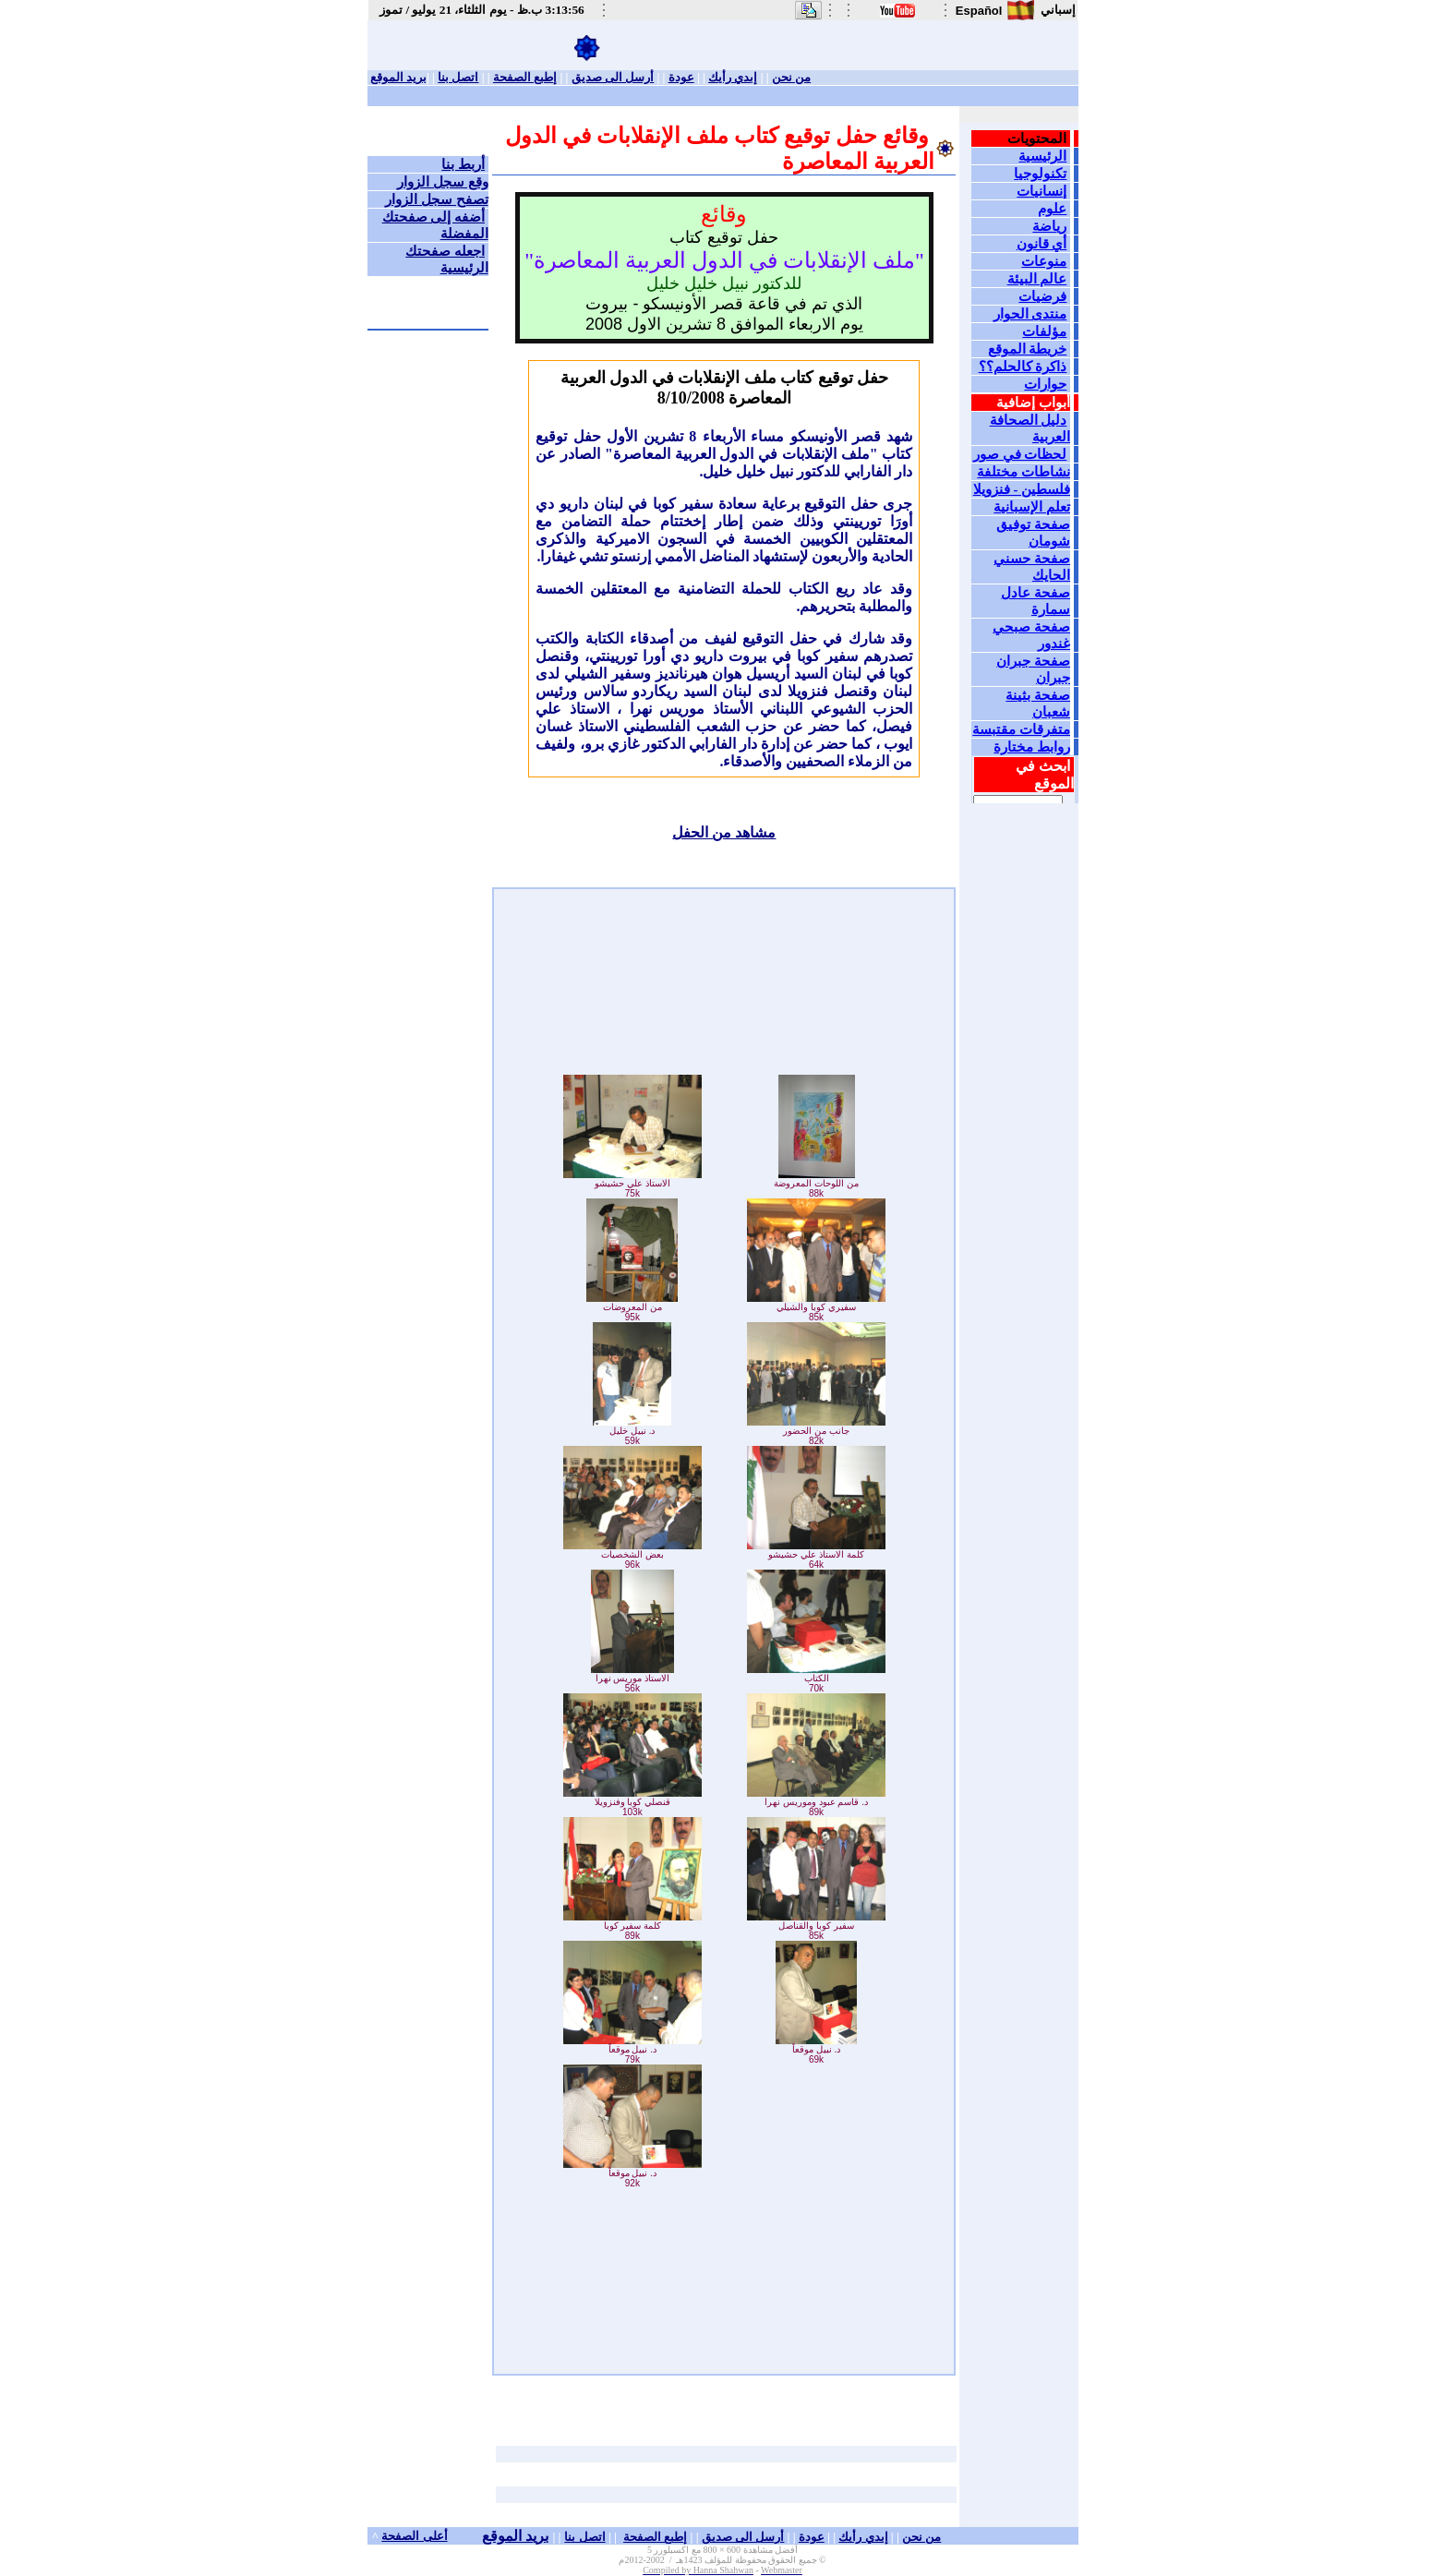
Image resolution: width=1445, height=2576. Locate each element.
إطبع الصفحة (525, 77)
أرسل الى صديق (613, 77)
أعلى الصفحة (414, 2536)
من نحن (791, 77)
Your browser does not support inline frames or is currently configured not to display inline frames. (1021, 463)
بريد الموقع (398, 77)
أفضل (786, 2550)
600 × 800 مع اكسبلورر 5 (695, 2550)
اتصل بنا (458, 77)
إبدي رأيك (732, 77)
